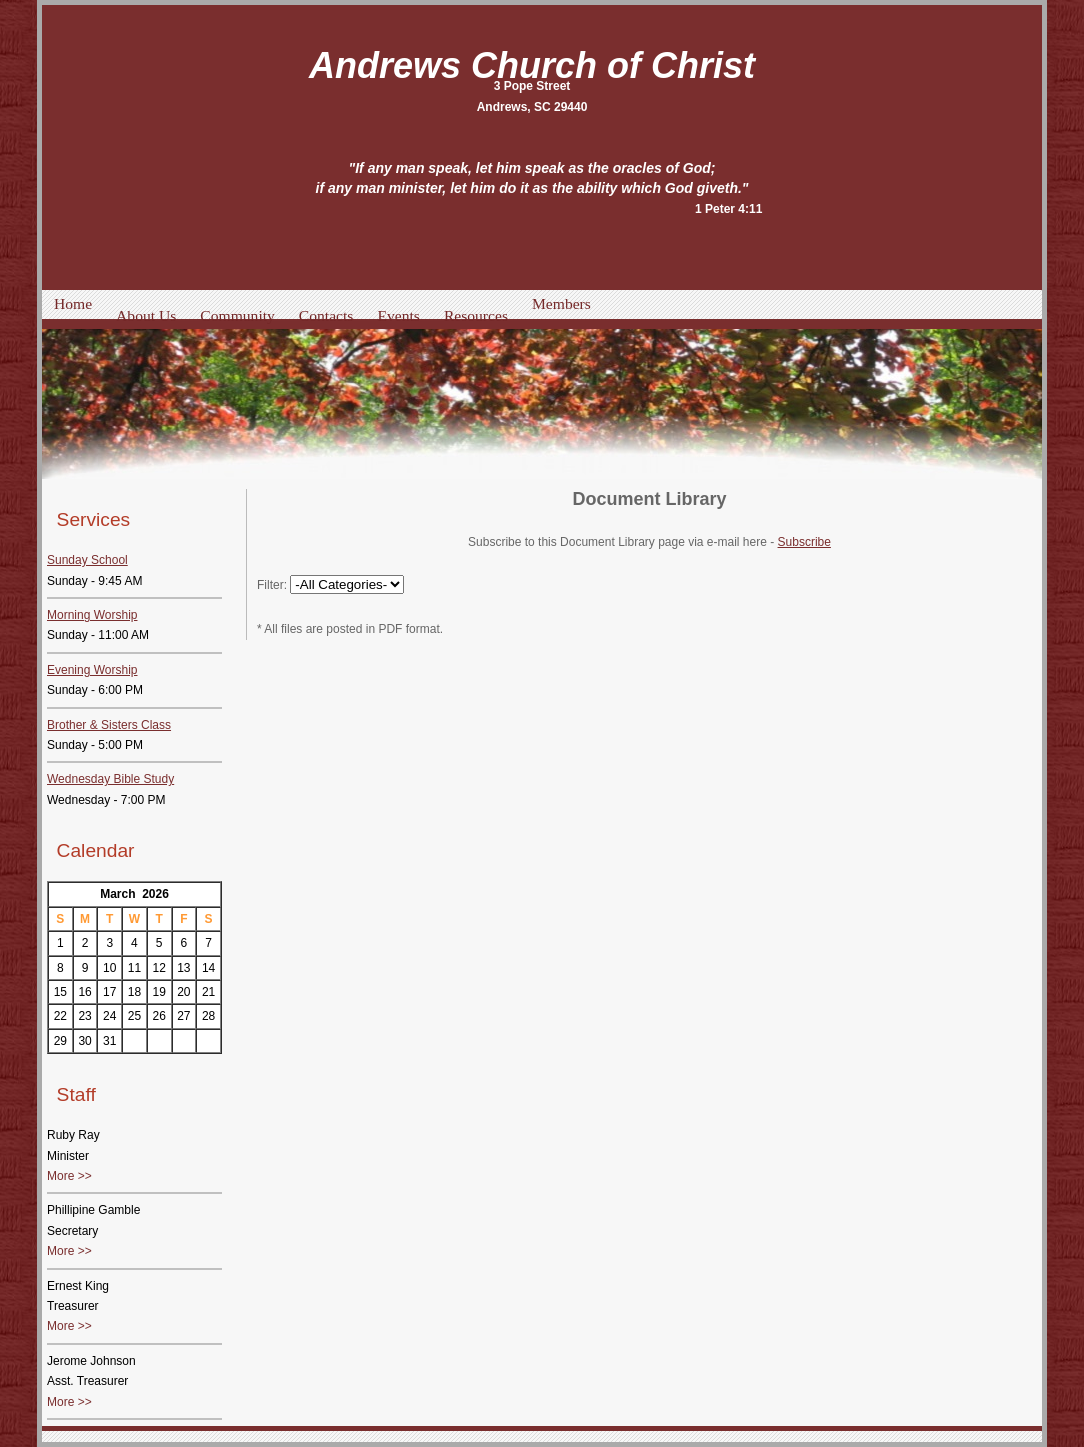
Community (237, 315)
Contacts (326, 315)
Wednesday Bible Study (110, 779)
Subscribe (804, 542)
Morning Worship (92, 615)
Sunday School (87, 560)
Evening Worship (92, 670)
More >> (69, 1176)
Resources (476, 315)
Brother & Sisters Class (109, 725)
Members (561, 303)
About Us (146, 315)
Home (73, 303)
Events (398, 315)
